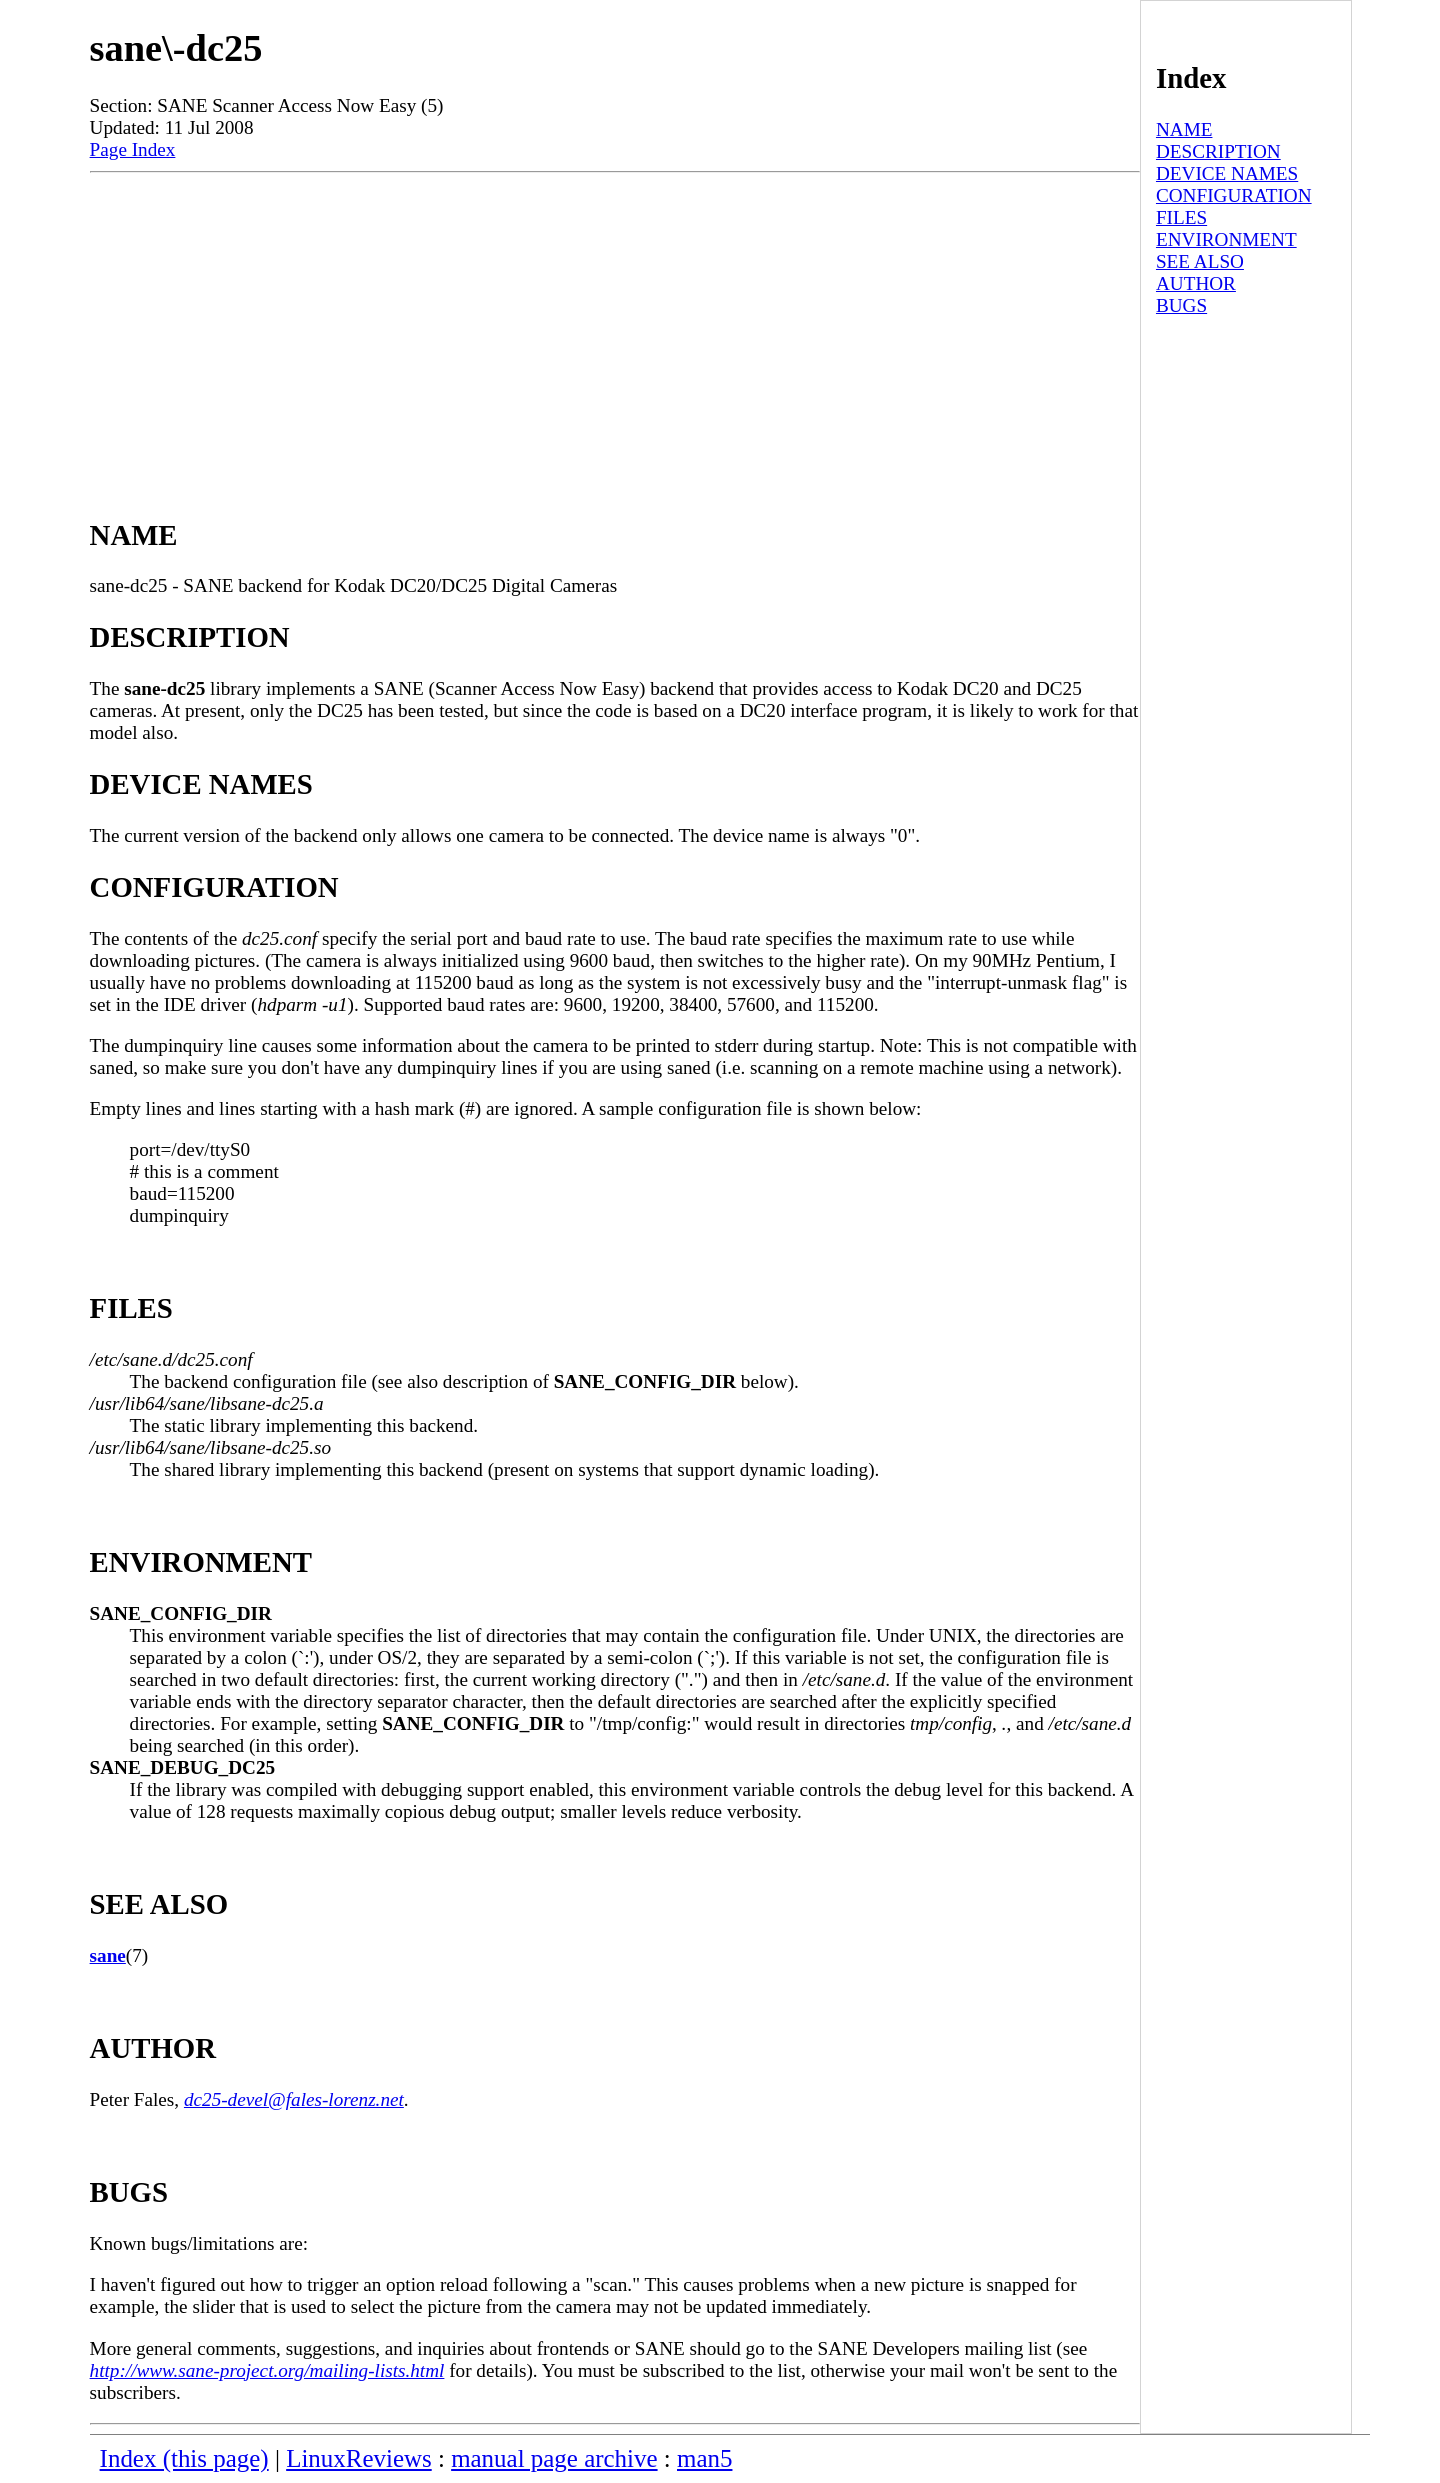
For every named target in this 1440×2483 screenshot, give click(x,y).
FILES (1181, 217)
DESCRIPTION (1218, 151)
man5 (704, 2458)
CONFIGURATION (1234, 195)
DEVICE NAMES (1227, 173)
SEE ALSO (1200, 261)
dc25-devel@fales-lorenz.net (294, 2099)
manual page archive (554, 2458)
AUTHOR (1196, 283)
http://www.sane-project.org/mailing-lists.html (267, 2370)
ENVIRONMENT (1226, 239)
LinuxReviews (359, 2458)
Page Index (133, 149)
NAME (1184, 129)
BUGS (1181, 305)
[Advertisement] (615, 323)
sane (108, 1955)
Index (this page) (184, 2458)
